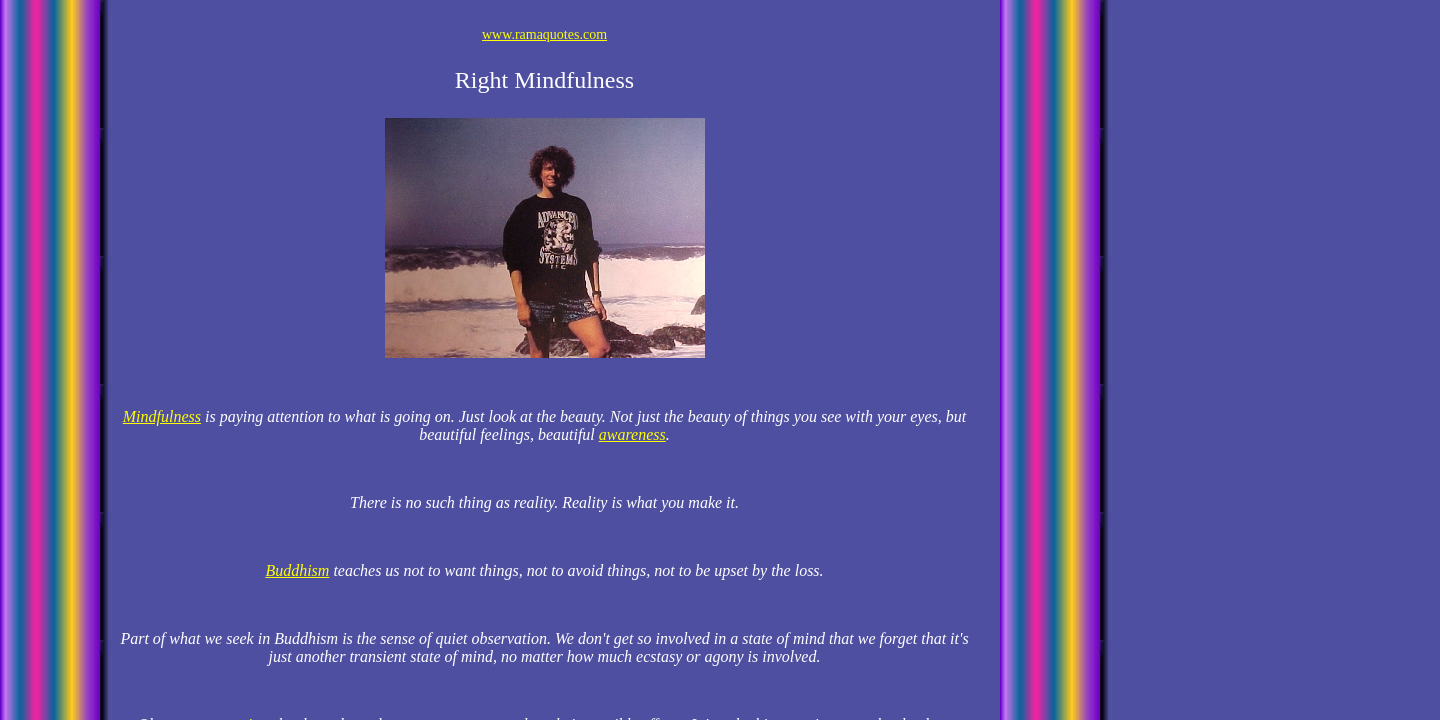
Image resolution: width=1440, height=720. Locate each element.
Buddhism (297, 570)
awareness (632, 434)
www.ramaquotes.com (544, 34)
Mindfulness (162, 416)
